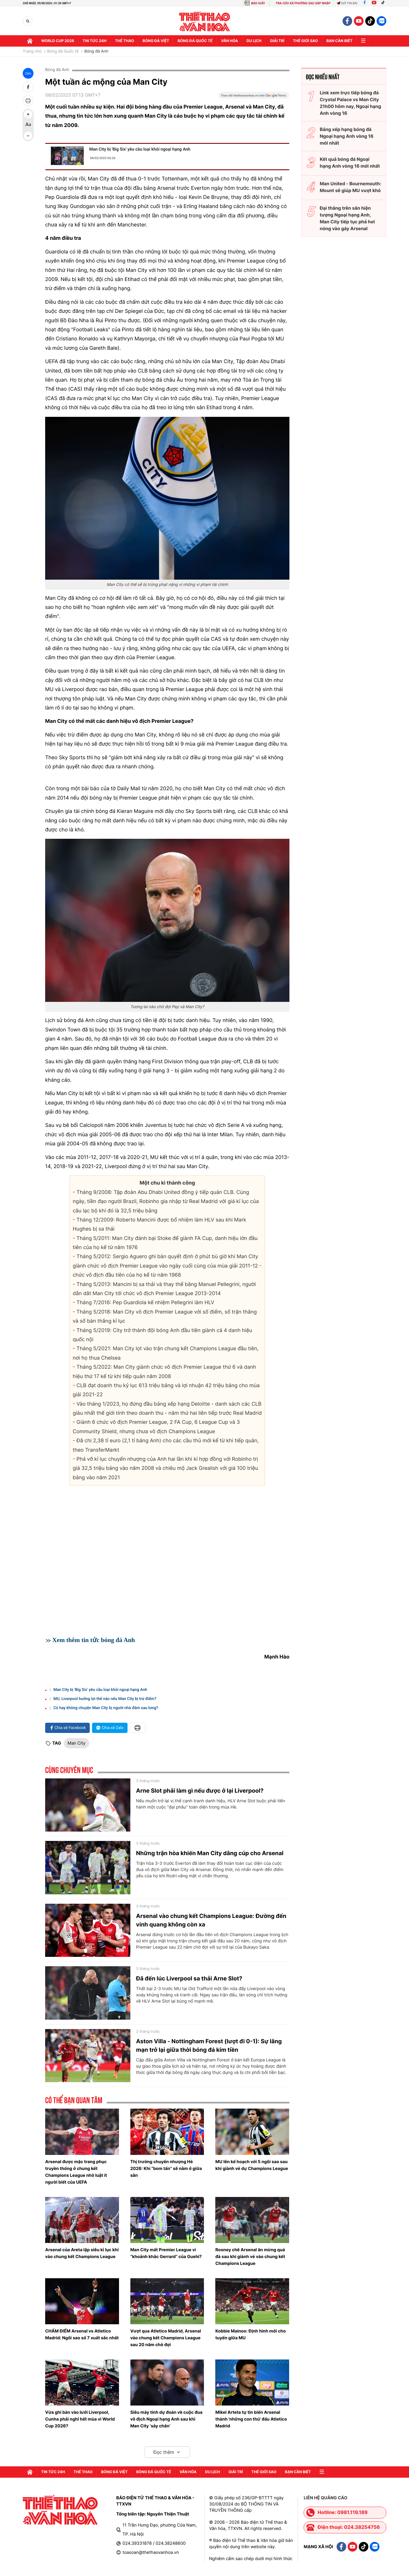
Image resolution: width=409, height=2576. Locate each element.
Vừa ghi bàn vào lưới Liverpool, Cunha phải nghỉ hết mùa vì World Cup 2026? (80, 2419)
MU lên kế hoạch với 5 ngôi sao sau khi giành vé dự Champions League (251, 2165)
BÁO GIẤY (258, 3)
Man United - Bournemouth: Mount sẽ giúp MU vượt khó (350, 187)
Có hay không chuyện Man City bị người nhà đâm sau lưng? (105, 1708)
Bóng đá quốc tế (195, 41)
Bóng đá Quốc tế (63, 51)
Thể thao (124, 41)
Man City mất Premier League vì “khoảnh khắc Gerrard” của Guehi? (166, 2253)
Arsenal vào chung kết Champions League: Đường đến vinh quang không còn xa (211, 1920)
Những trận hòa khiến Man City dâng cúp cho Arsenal (209, 1853)
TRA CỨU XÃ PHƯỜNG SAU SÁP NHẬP (303, 3)
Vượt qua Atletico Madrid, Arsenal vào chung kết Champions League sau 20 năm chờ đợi (165, 2337)
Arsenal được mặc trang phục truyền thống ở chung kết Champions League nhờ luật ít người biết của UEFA (76, 2172)
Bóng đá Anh (96, 51)
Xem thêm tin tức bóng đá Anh (93, 1639)
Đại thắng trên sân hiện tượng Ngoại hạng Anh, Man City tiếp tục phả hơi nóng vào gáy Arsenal (347, 218)
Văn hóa (229, 41)
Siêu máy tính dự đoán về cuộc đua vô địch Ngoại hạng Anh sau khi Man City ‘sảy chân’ (166, 2419)
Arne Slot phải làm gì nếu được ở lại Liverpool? (200, 1790)
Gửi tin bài (347, 3)
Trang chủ (32, 51)
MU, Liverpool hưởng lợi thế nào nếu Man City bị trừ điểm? (104, 1699)
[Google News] (253, 97)
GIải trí (277, 41)
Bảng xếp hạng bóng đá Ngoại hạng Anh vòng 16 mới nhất (346, 136)
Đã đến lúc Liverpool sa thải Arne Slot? (189, 1978)
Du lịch (254, 41)
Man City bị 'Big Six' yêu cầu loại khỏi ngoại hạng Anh (139, 149)
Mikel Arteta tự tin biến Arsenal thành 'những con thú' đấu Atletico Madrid (251, 2419)
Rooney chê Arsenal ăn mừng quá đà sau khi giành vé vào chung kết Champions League (250, 2256)
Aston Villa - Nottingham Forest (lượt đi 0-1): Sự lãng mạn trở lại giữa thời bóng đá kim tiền (209, 2045)
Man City (76, 1743)
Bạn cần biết (339, 41)
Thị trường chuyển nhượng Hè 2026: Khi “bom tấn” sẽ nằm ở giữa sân (166, 2168)
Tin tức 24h (95, 41)
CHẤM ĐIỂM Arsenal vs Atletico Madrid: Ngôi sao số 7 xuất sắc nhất (82, 2334)
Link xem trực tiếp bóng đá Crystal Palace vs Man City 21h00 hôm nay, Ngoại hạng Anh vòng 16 (350, 103)
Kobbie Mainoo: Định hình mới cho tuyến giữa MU (250, 2334)
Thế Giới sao (305, 41)
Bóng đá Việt (156, 41)
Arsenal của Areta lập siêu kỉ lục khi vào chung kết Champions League (82, 2253)
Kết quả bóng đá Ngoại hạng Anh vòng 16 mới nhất (350, 162)
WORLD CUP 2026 (57, 41)
